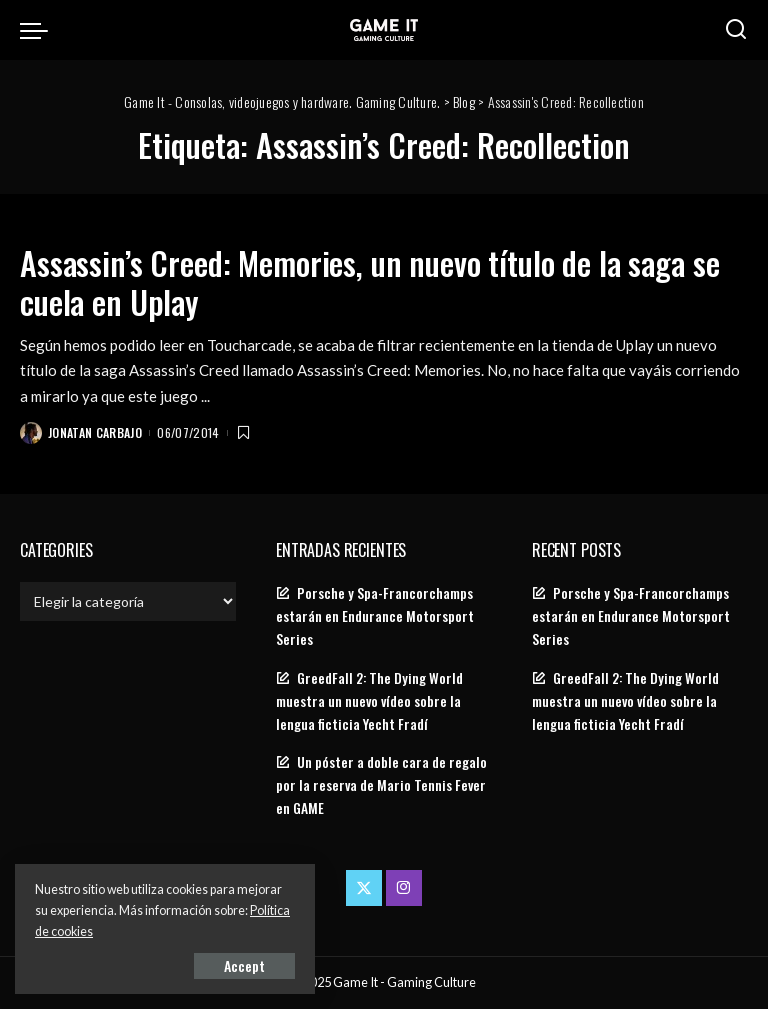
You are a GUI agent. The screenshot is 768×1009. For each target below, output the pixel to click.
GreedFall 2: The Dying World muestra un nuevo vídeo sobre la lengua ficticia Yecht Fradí (369, 701)
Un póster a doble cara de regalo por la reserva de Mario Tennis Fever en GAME (381, 785)
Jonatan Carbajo (95, 432)
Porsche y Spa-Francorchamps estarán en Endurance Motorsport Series (375, 616)
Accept (244, 965)
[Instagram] (404, 888)
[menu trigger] (39, 30)
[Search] (736, 30)
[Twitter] (364, 888)
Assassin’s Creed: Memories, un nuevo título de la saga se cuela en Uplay (369, 281)
